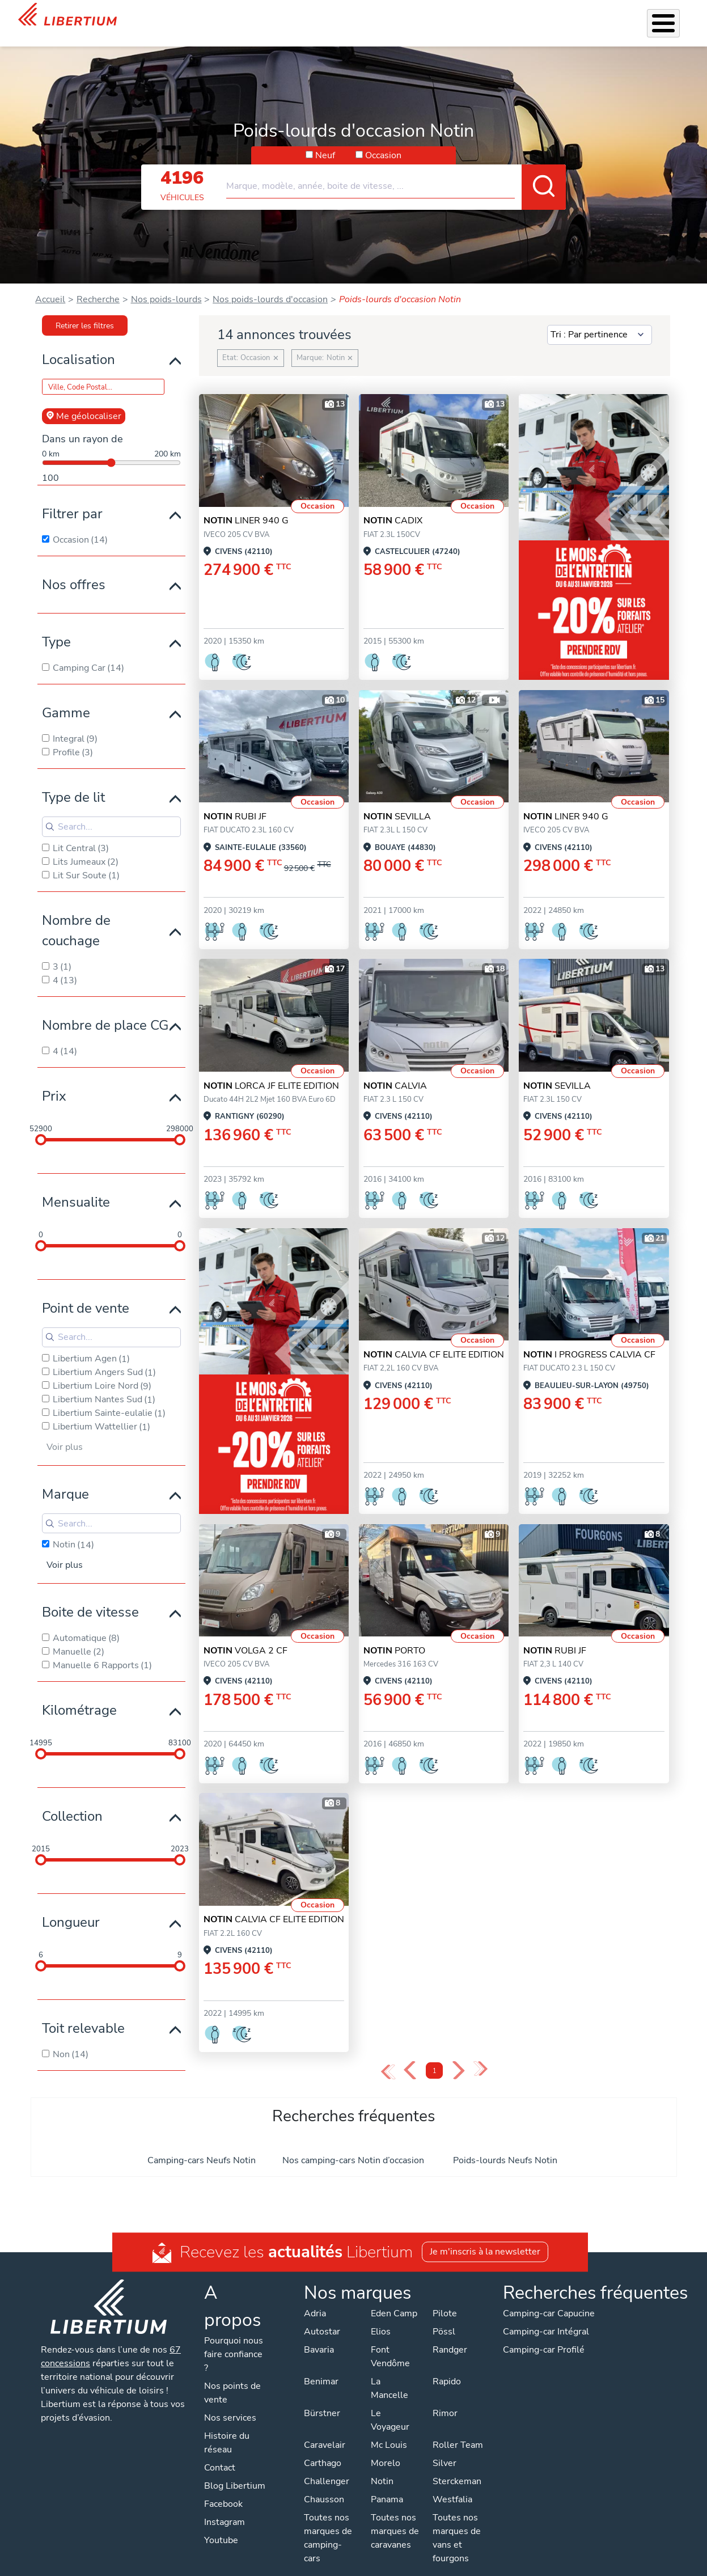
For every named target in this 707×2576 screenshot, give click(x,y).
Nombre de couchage (76, 915)
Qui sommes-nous (487, 16)
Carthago (322, 2448)
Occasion (383, 140)
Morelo (385, 2448)
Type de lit (73, 782)
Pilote (445, 2298)
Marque (65, 1479)
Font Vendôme (390, 2342)
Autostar (322, 2317)
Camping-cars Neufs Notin (201, 2145)
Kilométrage (79, 1695)
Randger (450, 2335)
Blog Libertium (234, 2471)
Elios (381, 2317)
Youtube (221, 2525)
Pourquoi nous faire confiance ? (233, 2339)
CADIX (392, 506)
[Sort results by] (599, 320)
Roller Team (458, 2430)
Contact (675, 17)
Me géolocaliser (83, 401)
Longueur (71, 1907)
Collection (72, 1801)
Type (56, 627)
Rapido (447, 2367)
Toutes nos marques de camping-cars (328, 2523)
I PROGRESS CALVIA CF (589, 1340)
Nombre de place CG (105, 1010)
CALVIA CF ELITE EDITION (433, 1340)
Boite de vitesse (90, 1597)
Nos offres (73, 570)
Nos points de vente (232, 2378)
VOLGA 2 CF (245, 1636)
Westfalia (452, 2484)
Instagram (224, 2507)
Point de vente (85, 1293)
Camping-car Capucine (549, 2298)
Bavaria (319, 2335)
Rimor (445, 2398)
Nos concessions (613, 17)
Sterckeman (457, 2466)
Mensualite (76, 1187)
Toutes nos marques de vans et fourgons (457, 2523)
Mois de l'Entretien (160, 16)
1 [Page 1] (435, 2056)
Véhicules (235, 16)
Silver (444, 2448)
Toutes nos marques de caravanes (395, 2516)
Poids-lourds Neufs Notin (505, 2145)
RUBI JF (235, 802)
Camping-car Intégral (546, 2317)
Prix (54, 1081)
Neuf (325, 140)
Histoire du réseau (226, 2428)
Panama (387, 2484)
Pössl (444, 2317)
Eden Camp (394, 2298)
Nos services (281, 16)
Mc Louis (389, 2430)
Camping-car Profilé (544, 2335)
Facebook (223, 2489)
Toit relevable (83, 2013)
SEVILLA (397, 802)
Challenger (326, 2466)
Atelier (390, 16)
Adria (315, 2298)
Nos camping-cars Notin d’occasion (353, 2145)
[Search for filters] (111, 812)
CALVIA (395, 1071)
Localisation (78, 345)
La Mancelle (389, 2374)
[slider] (40, 1125)
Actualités (554, 16)
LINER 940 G (246, 506)
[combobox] (396, 167)
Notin (382, 2466)
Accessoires (342, 16)
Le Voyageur (390, 2405)
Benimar (321, 2367)
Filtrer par (72, 499)
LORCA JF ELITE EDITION (271, 1071)
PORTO (394, 1636)
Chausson (324, 2484)
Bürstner (322, 2398)
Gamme (66, 698)
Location (432, 16)
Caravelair (324, 2430)
